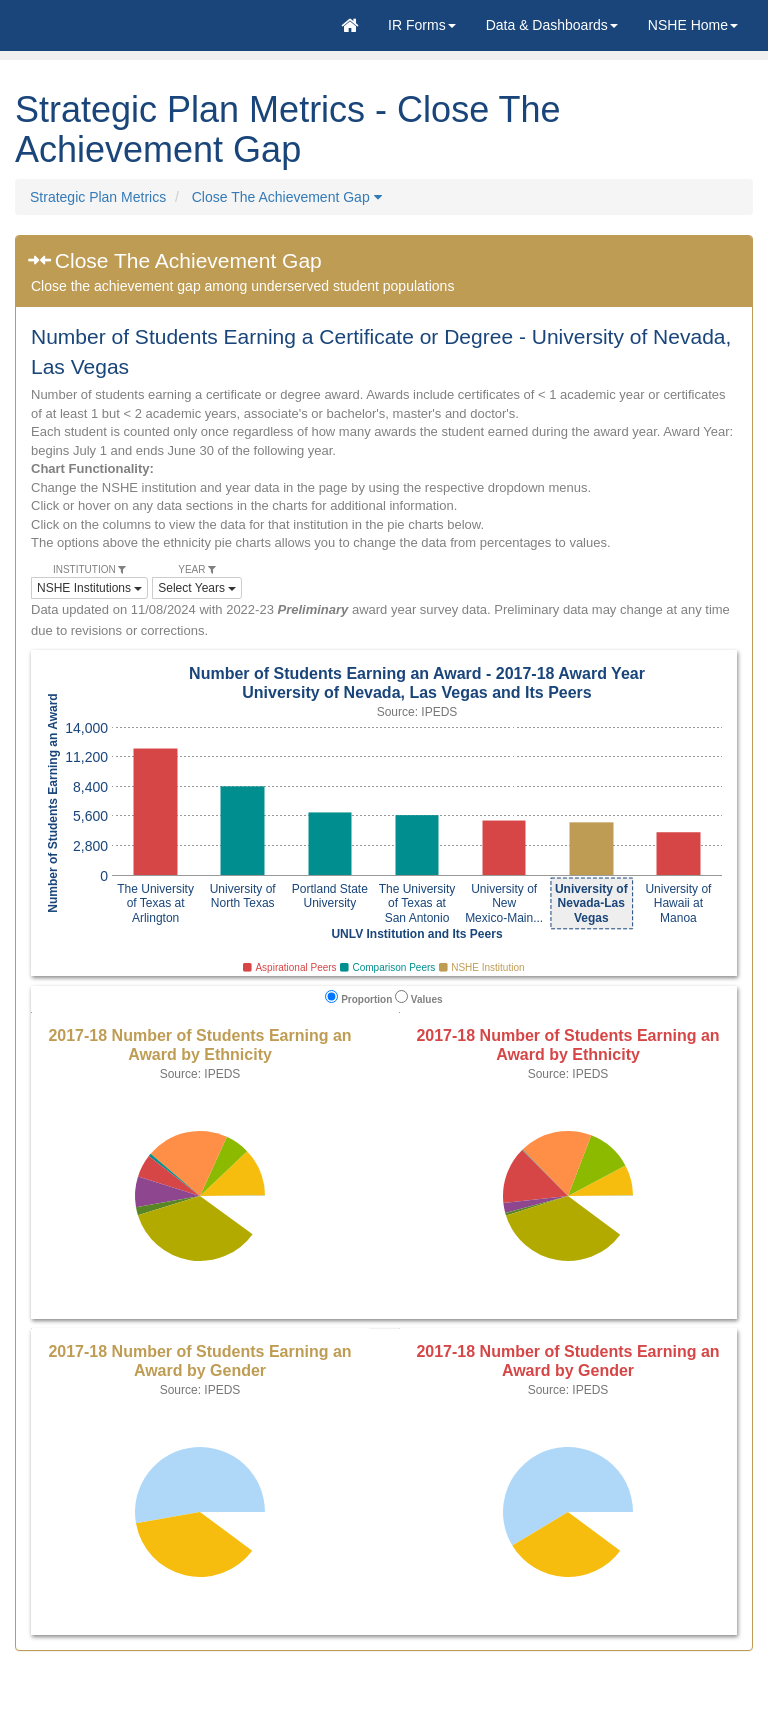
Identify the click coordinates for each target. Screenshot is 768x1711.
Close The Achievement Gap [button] (287, 197)
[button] (422, 25)
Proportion (358, 997)
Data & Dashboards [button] (552, 25)
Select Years (197, 588)
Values (418, 997)
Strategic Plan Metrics (98, 197)
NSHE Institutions (89, 588)
